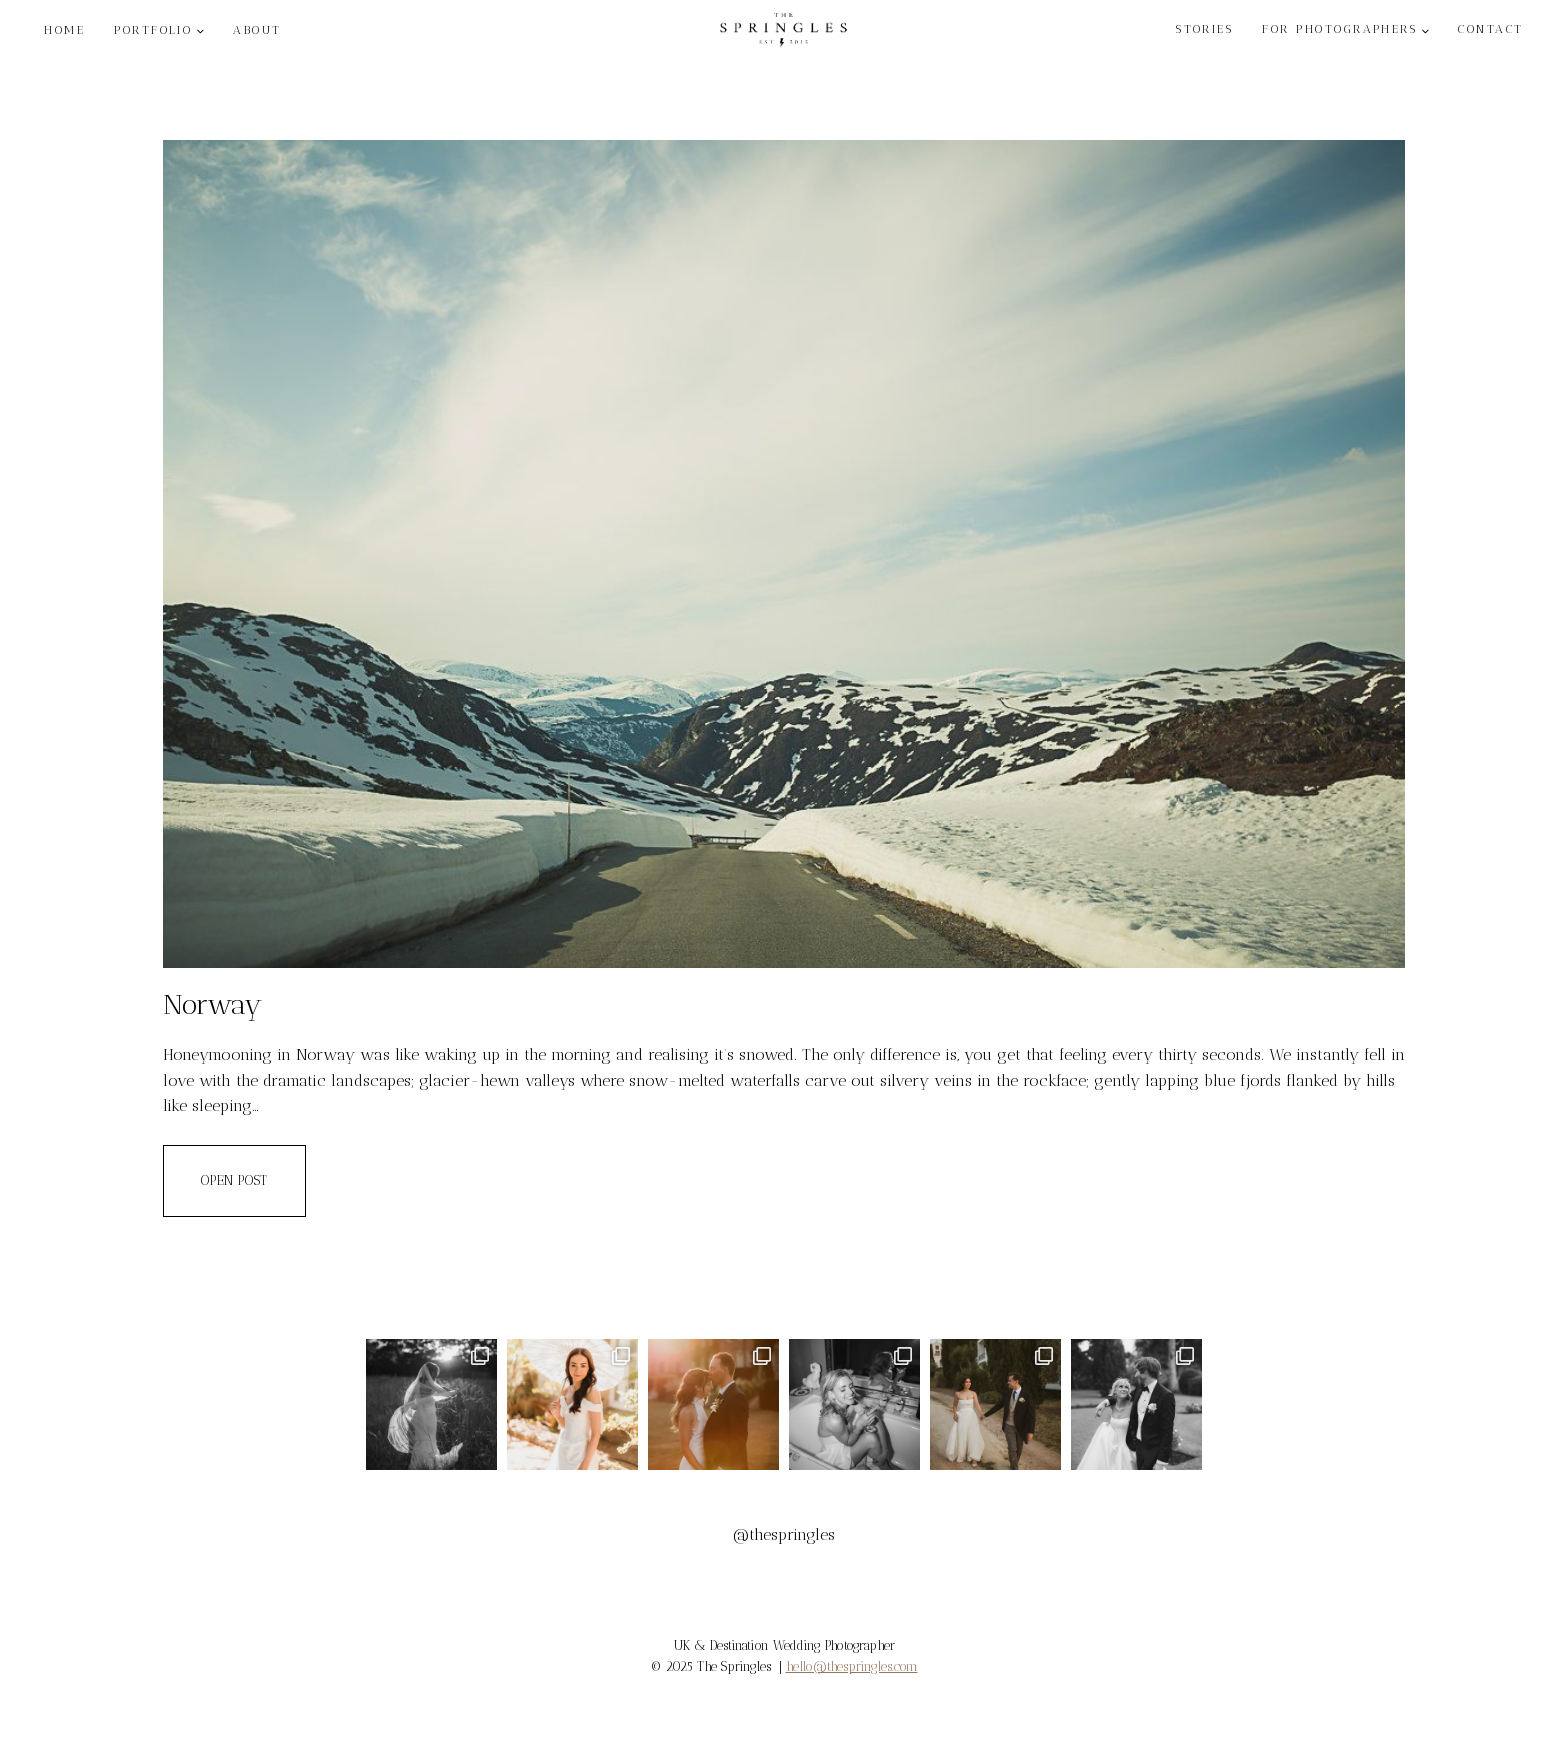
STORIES (1204, 29)
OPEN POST (253, 1179)
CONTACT (1490, 29)
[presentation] (784, 554)
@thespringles (784, 1534)
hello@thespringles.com (852, 1666)
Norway (212, 1004)
